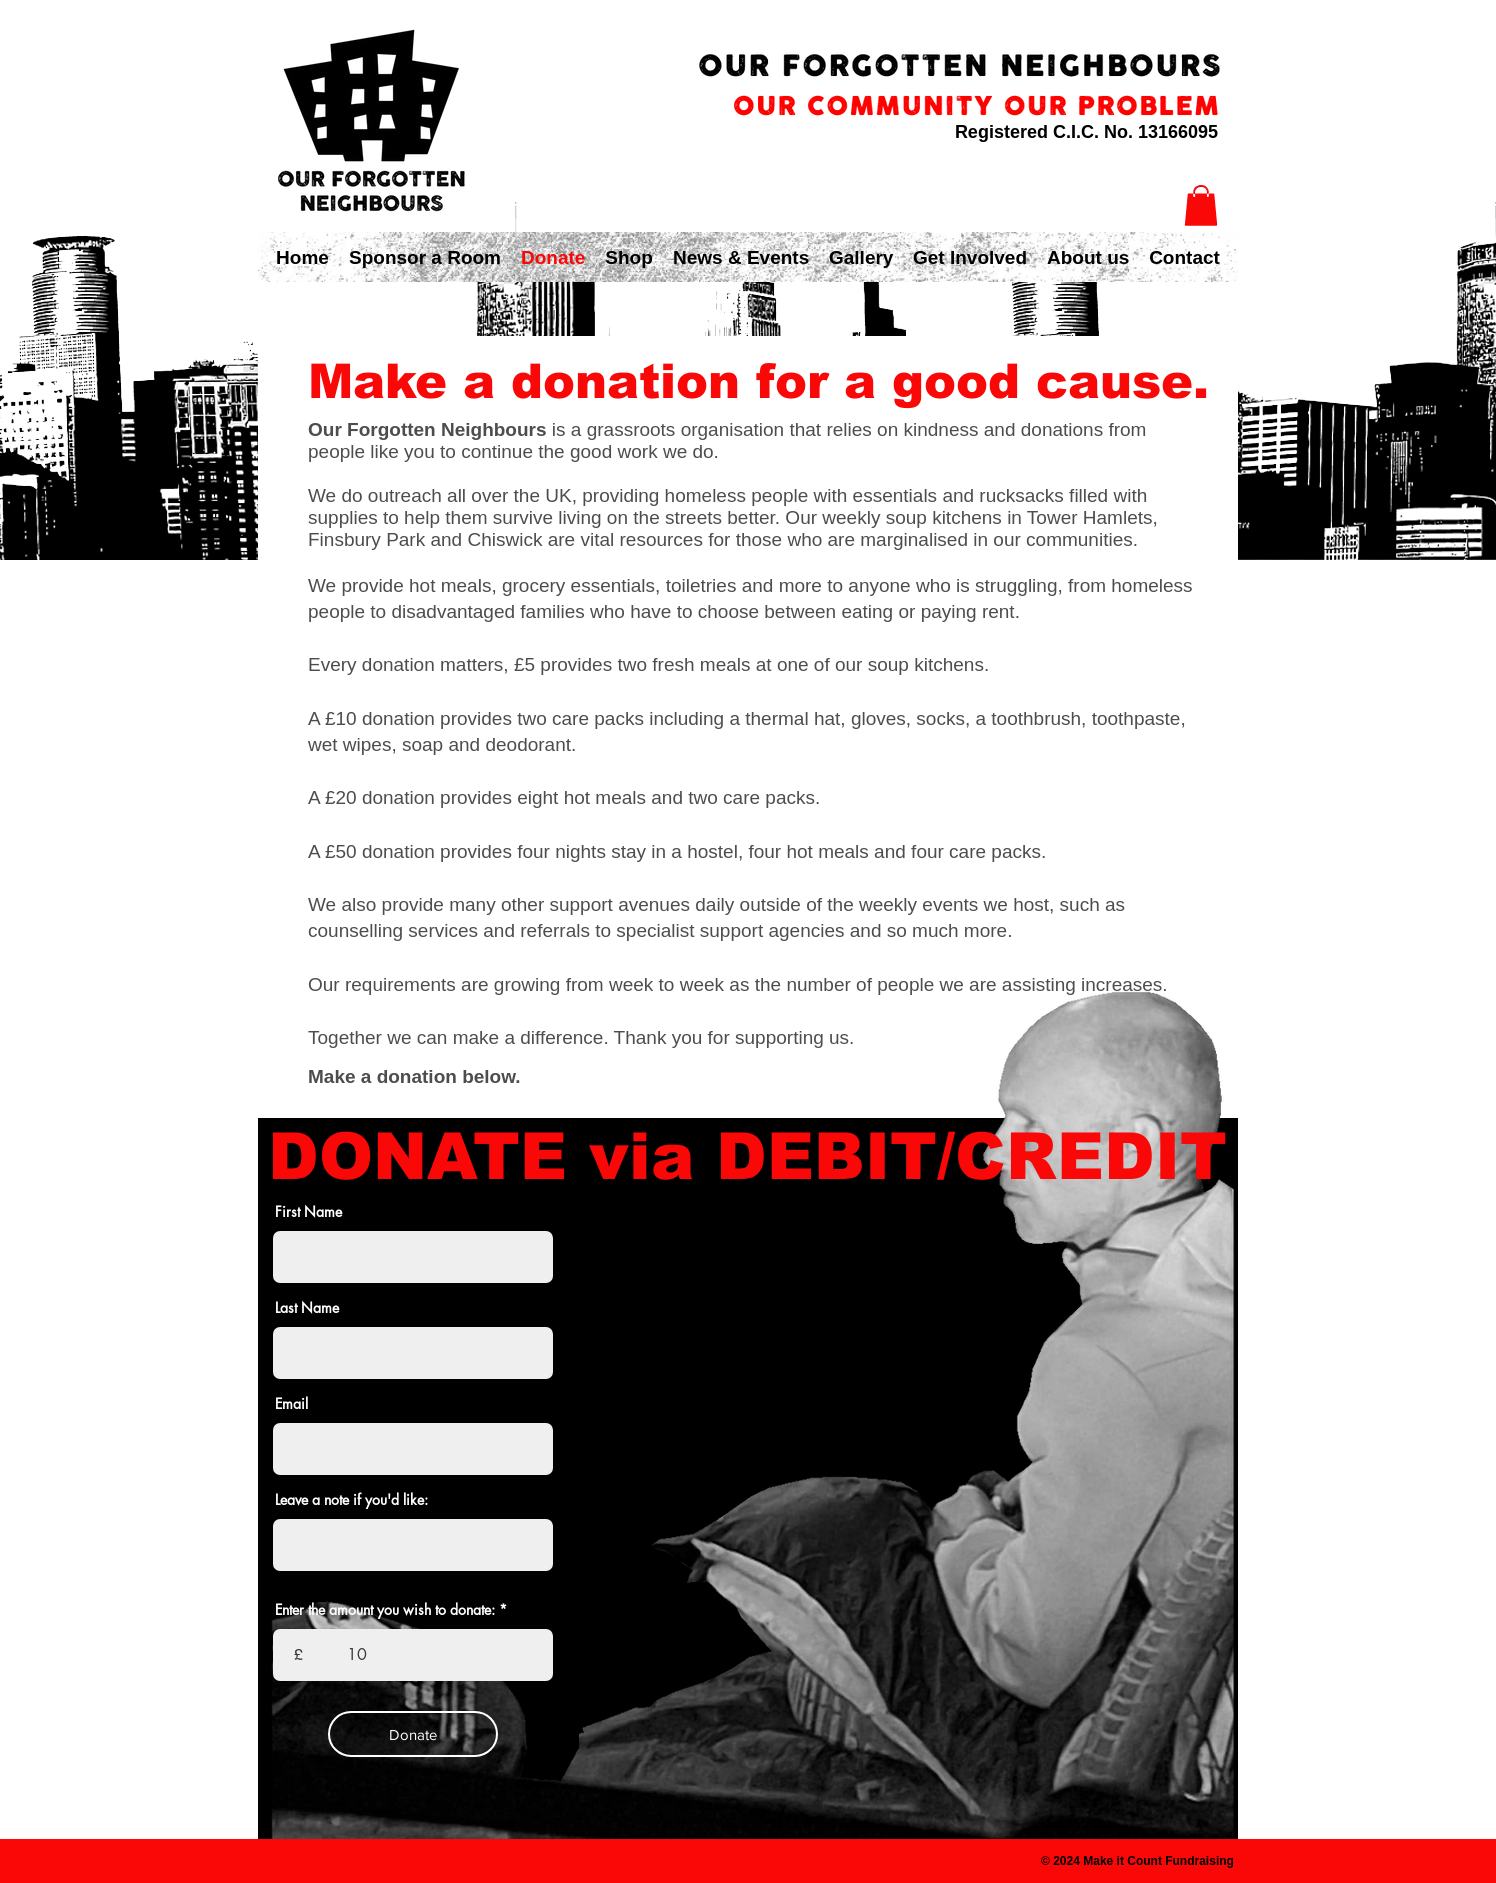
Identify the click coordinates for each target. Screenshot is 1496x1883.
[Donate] (413, 1734)
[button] (1201, 205)
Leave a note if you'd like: (351, 1500)
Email (291, 1404)
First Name (308, 1212)
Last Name (307, 1308)
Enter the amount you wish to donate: (385, 1610)
